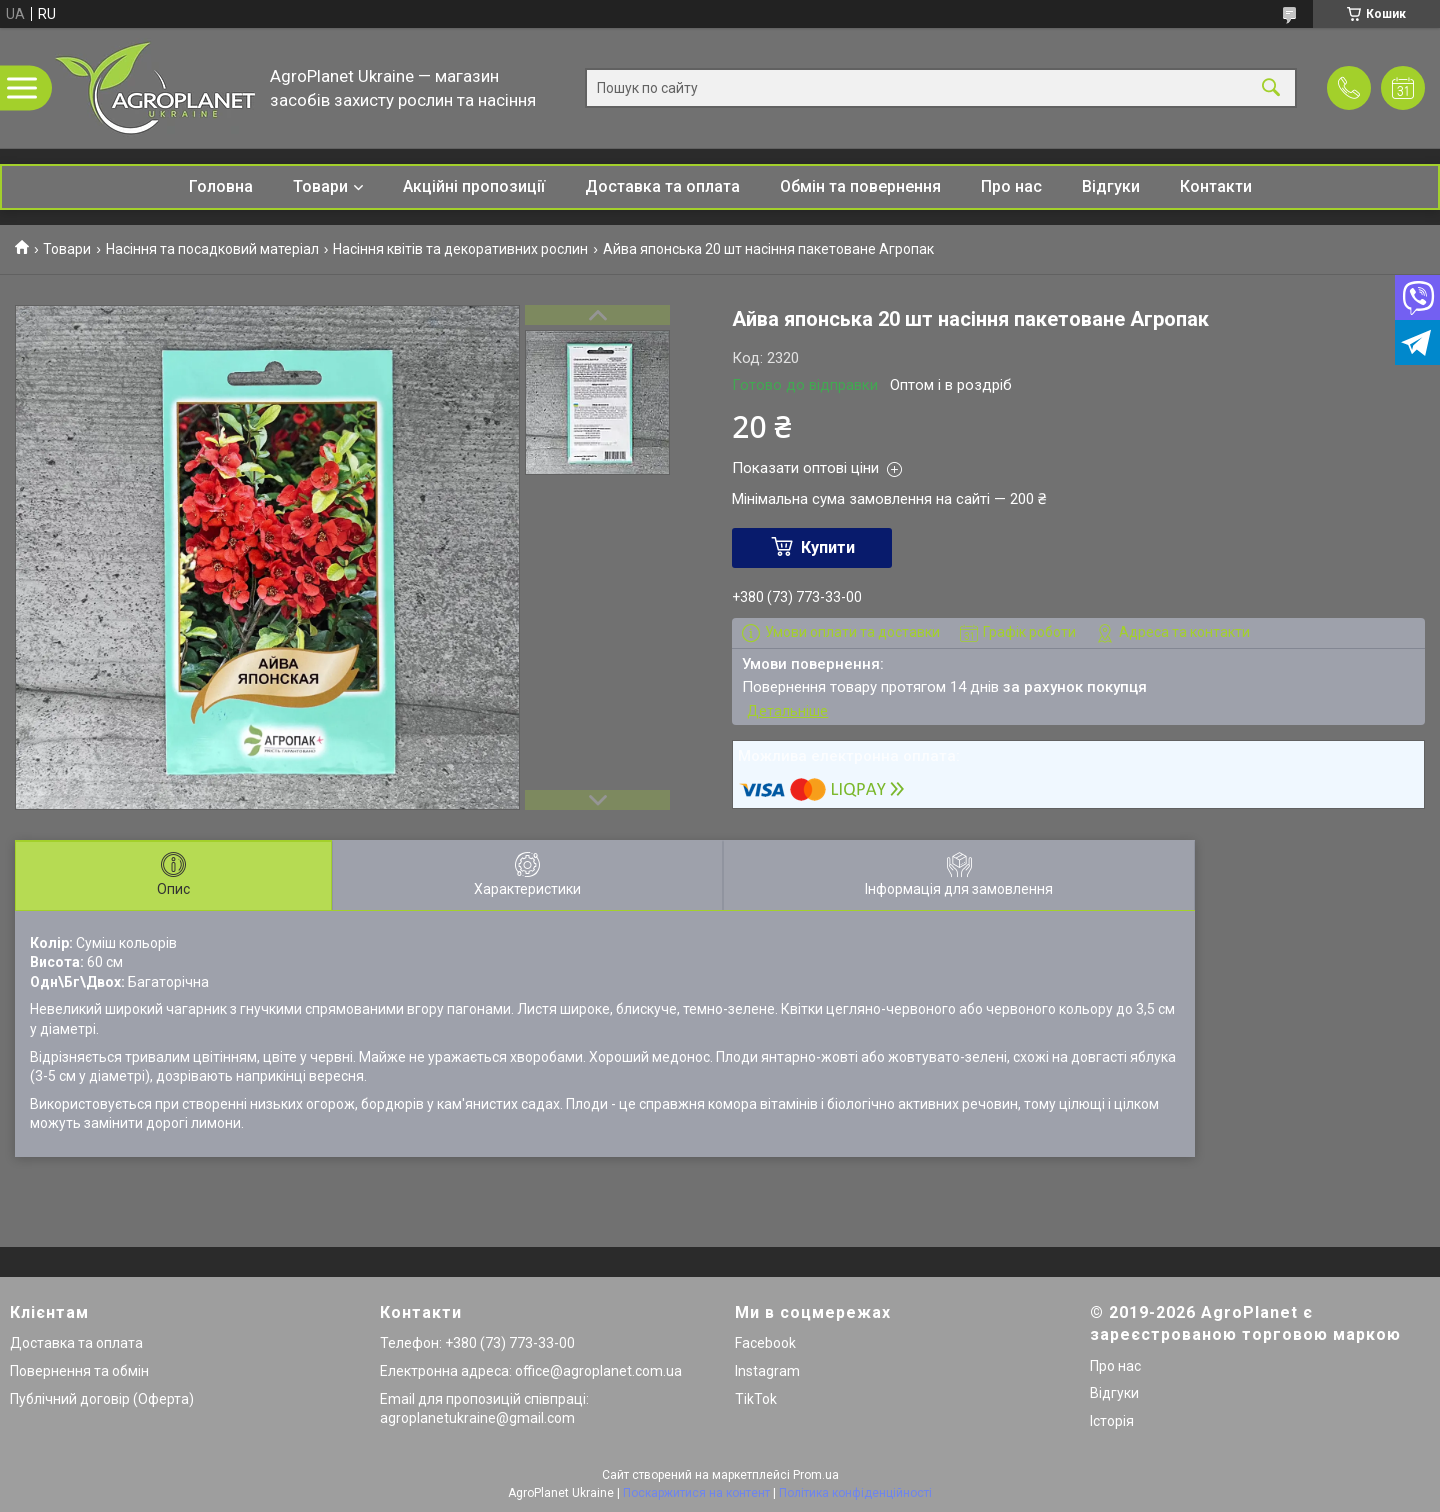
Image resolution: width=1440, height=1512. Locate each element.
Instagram (767, 1371)
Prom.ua (816, 1475)
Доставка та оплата (662, 186)
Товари (320, 186)
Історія (1112, 1421)
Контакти (1216, 186)
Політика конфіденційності (855, 1493)
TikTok (756, 1399)
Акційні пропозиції (474, 186)
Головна (221, 186)
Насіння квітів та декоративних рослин (460, 249)
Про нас (1011, 186)
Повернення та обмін (79, 1371)
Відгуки (1111, 186)
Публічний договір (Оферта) (102, 1399)
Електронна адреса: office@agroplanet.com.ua (531, 1371)
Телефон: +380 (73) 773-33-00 (477, 1343)
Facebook (765, 1343)
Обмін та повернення (860, 186)
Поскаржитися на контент (696, 1493)
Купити (828, 547)
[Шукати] (1271, 88)
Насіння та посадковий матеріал (212, 249)
